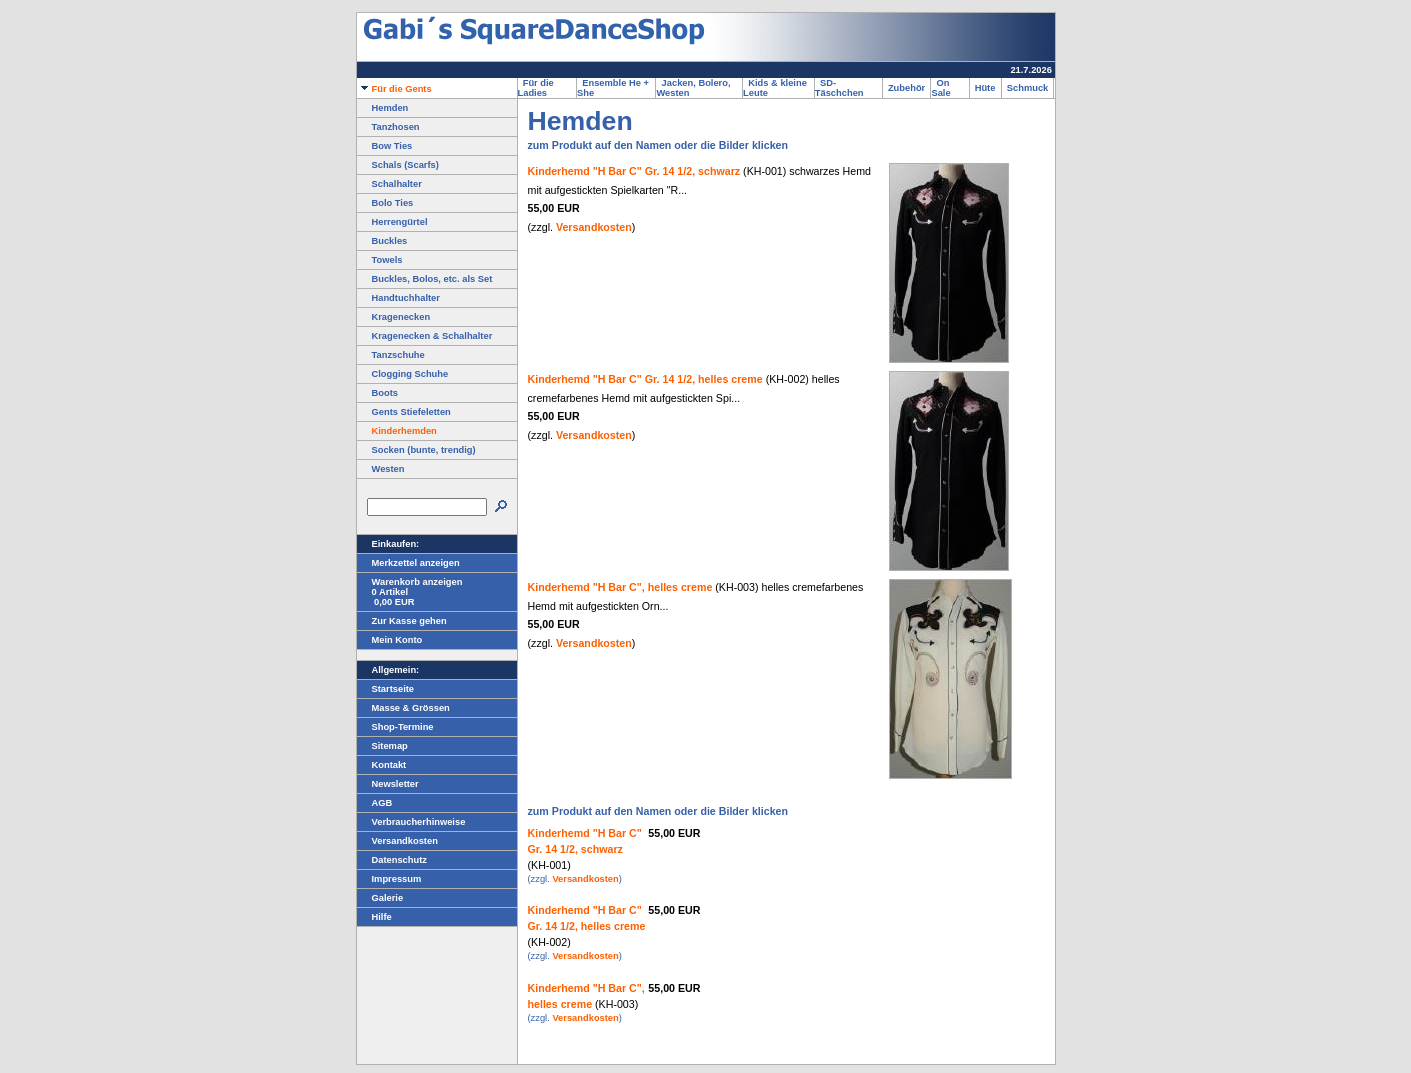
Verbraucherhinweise (411, 822)
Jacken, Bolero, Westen (693, 88)
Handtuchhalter (398, 298)
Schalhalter (389, 184)
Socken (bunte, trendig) (416, 450)
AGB (375, 803)
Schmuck (1028, 88)
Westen (381, 469)
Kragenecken (394, 317)
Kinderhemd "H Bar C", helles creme (620, 587)
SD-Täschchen (842, 88)
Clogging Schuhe (403, 374)
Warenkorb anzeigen (410, 582)
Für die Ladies (536, 88)
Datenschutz (392, 860)
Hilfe (374, 917)
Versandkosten (397, 841)
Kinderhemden (397, 431)
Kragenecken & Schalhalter (425, 336)
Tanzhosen (388, 127)
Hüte (985, 88)
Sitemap (382, 746)
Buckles (382, 241)
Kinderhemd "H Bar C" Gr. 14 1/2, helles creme (645, 379)
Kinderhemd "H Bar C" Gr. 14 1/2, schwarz (634, 171)
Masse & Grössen (403, 708)
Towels (380, 260)
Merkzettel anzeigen (408, 563)
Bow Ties (385, 146)
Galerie (380, 898)
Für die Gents (394, 89)
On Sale (943, 88)
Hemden (383, 108)
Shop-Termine (395, 727)
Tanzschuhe (391, 355)
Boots (377, 393)
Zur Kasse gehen (402, 621)
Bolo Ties (385, 203)
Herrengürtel (392, 222)
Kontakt (382, 765)
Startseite (386, 689)
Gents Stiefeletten (404, 412)
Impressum (389, 879)
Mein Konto (390, 640)
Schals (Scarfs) (398, 165)
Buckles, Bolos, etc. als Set (425, 279)
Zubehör (907, 88)
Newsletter (388, 784)
